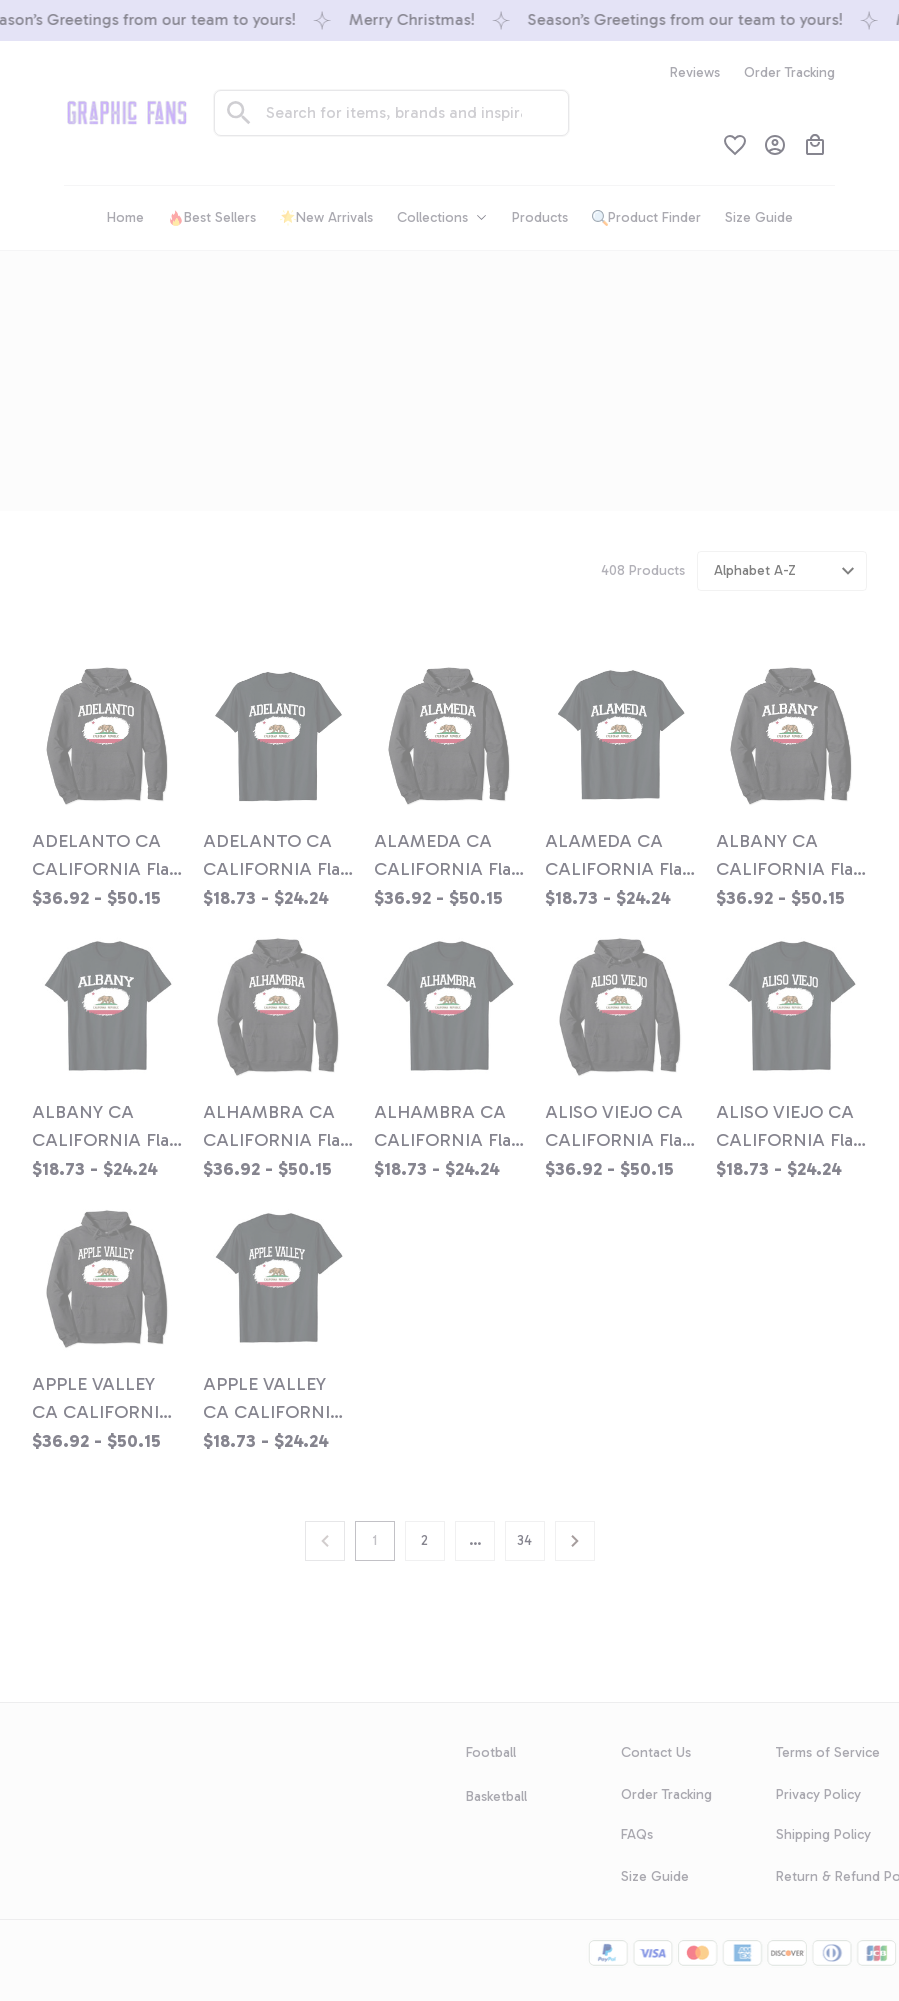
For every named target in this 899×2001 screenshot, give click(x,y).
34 (524, 1540)
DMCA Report (43, 1935)
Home (394, 347)
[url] (116, 1718)
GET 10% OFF (302, 1836)
